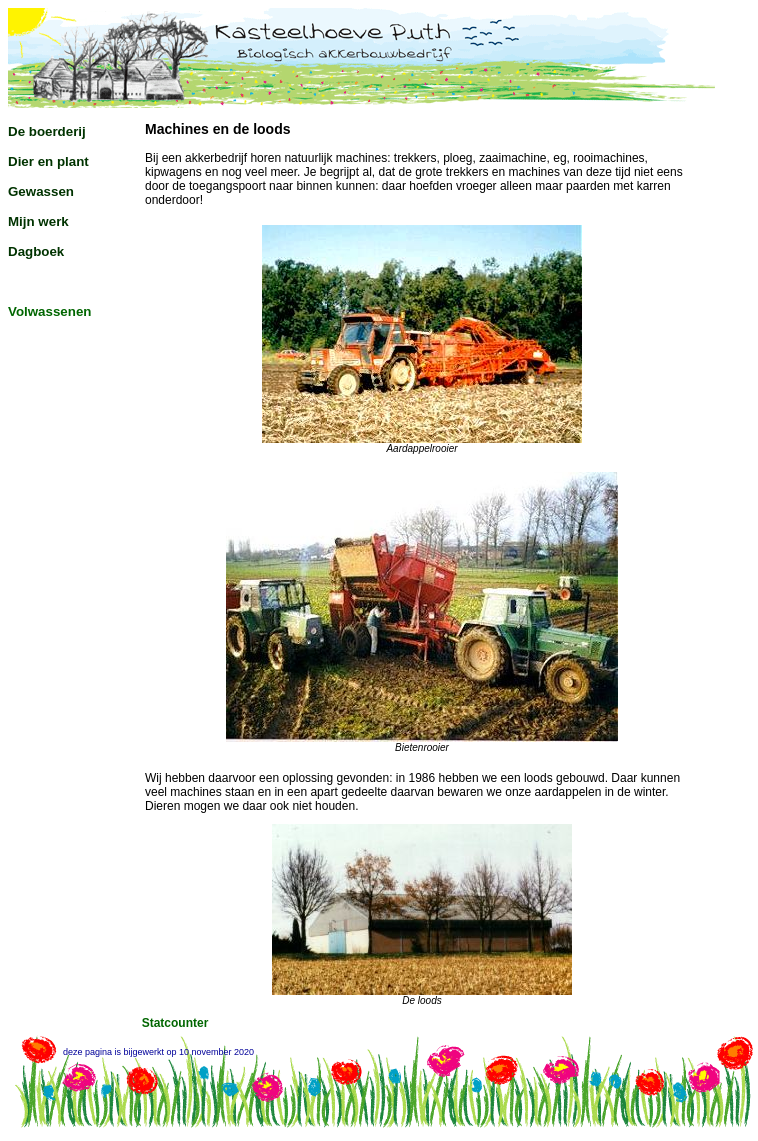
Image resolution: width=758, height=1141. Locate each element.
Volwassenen (49, 311)
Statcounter (175, 1023)
